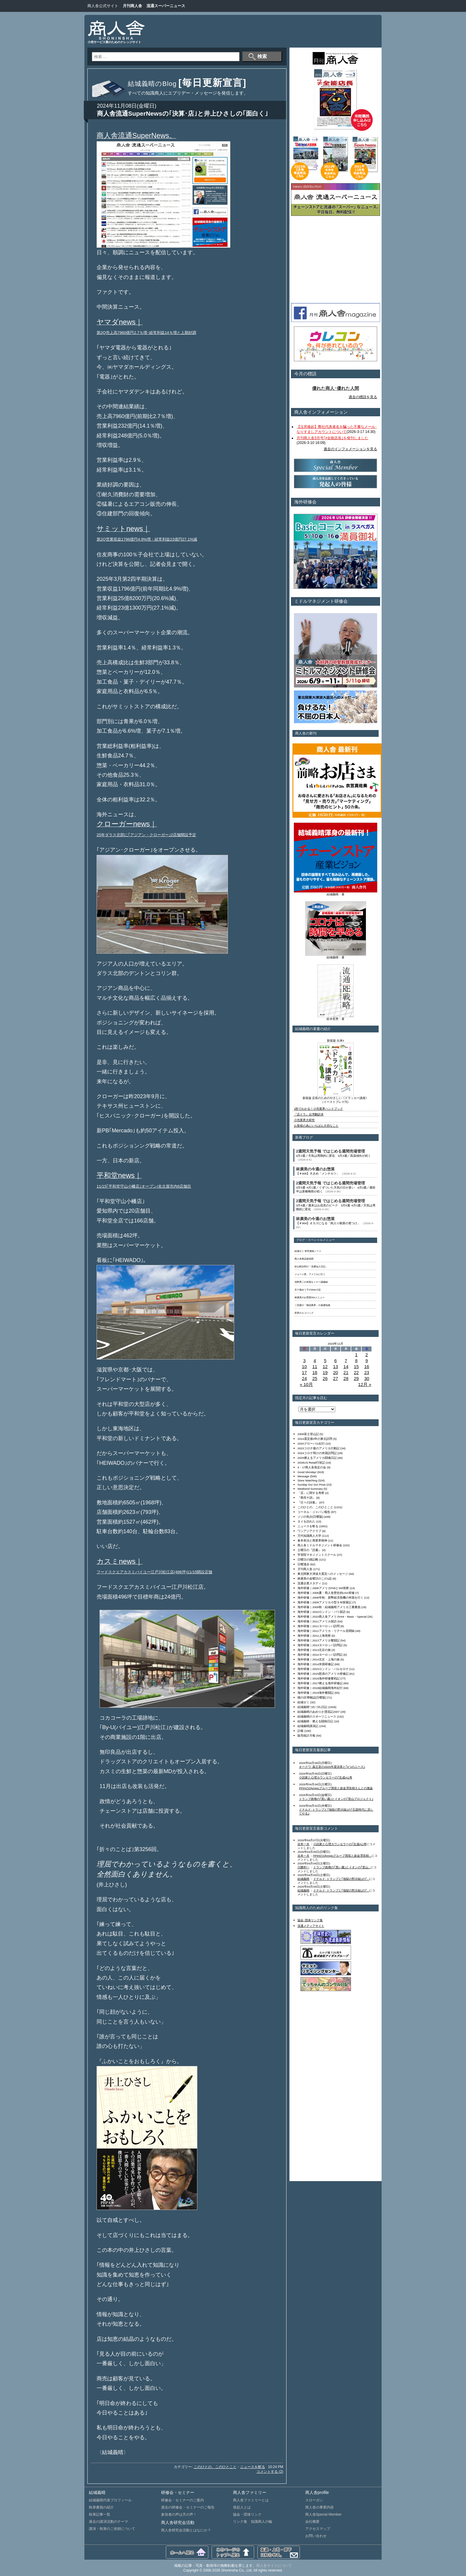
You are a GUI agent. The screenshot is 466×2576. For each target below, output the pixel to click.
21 (346, 1372)
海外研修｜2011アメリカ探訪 (317, 1621)
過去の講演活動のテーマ (108, 2522)
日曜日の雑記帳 (307, 1559)
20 (335, 1372)
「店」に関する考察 (310, 1493)
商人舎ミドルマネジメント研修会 (319, 1545)
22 (356, 1372)
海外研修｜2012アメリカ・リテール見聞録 (326, 1630)
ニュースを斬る (252, 2467)
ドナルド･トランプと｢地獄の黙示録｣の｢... (341, 1878)
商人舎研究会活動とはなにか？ (186, 2530)
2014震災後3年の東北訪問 (314, 1438)
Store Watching (307, 1480)
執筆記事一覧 (99, 2514)
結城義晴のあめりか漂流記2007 (318, 1711)
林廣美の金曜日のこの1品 (314, 1578)
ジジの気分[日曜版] (310, 1516)
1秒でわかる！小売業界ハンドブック (318, 1108)
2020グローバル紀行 (311, 1443)
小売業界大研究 (304, 1120)
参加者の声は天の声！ (179, 2514)
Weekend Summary (310, 1488)
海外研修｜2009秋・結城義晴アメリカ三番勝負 (328, 1607)
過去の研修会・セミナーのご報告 (188, 2507)
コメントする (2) (269, 2472)
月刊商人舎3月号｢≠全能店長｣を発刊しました (332, 438)
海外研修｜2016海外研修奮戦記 (318, 1678)
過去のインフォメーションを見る (350, 449)
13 (335, 1366)
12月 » (364, 1384)
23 (366, 1372)
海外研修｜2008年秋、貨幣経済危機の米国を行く (330, 1597)
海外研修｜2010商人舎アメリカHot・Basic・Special (331, 1616)
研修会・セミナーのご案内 (182, 2500)
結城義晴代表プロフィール (110, 2500)
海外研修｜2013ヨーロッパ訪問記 (320, 1645)
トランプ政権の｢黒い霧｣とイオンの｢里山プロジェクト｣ (336, 1798)
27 (335, 1378)
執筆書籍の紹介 (101, 2507)
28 (346, 1378)
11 (314, 1366)
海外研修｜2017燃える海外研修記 (320, 1683)
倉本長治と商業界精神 (312, 1540)
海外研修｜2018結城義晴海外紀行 (320, 1688)
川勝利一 (303, 1867)
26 (325, 1378)
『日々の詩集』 (307, 1502)
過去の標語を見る (363, 397)
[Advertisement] (267, 31)
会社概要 (312, 2522)
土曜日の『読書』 (309, 1550)
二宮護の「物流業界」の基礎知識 (312, 1305)
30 (366, 1378)
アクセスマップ (317, 2529)
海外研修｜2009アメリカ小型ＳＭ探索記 (324, 1602)
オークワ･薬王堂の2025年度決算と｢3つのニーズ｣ (332, 1766)
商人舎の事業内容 (319, 2507)
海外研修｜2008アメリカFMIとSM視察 (323, 1588)
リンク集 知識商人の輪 (252, 2522)
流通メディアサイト (310, 1925)
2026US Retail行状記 (311, 1462)
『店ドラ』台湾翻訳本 (309, 1114)
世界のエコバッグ (304, 1313)
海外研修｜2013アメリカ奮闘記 (318, 1640)
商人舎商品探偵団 (304, 1259)
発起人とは (242, 2507)
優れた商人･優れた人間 (335, 388)
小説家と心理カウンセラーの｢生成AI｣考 (325, 1777)
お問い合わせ (316, 2536)
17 (304, 1372)
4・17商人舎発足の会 (311, 1467)
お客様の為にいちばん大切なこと (316, 1125)
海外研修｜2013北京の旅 (314, 1650)
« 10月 (306, 1384)
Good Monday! (307, 1472)
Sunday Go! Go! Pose (311, 1484)
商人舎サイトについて (274, 2566)
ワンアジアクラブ (309, 1531)
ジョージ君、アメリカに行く (310, 1274)
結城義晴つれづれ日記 (312, 1707)
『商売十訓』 (306, 1497)
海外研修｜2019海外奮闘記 (315, 1692)
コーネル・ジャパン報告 (313, 1512)
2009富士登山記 (308, 1434)
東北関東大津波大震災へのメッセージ (322, 1573)
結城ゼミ (303, 1702)
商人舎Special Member (323, 2514)
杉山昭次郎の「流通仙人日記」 (311, 1266)
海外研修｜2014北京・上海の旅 (318, 1659)
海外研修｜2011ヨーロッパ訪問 (318, 1626)
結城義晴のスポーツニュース (316, 1716)
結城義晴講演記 (307, 1726)
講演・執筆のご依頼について (112, 2529)
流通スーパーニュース (166, 6)
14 (346, 1366)
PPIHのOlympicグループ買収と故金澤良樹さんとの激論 (336, 1788)
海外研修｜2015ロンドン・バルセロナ (323, 1669)
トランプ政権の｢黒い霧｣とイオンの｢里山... (342, 1867)
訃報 (300, 1730)
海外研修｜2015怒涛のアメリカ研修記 (323, 1673)
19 (325, 1372)
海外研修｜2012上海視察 (314, 1635)
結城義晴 (303, 1878)
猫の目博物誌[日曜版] (311, 1697)
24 (304, 1378)
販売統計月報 (306, 1735)
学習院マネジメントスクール (316, 1554)
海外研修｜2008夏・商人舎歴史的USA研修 (326, 1592)
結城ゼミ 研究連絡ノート (308, 1251)
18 (314, 1372)
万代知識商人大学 (309, 1535)
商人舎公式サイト (102, 6)
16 (366, 1366)
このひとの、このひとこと (215, 2467)
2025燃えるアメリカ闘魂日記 (317, 1457)
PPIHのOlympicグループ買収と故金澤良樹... (342, 1855)
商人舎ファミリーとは (251, 2500)
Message (303, 1476)
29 (356, 1378)
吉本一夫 (303, 1844)
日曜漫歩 (303, 1564)
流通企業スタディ (309, 1583)
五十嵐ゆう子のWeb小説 (308, 1289)
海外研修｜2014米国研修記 (315, 1664)
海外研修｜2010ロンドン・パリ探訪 (321, 1611)
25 (314, 1378)
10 (304, 1366)
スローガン (314, 2500)
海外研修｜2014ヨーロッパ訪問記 (320, 1654)
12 (325, 1366)
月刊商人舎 (132, 6)
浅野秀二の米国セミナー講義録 (311, 1282)
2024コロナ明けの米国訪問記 (317, 1453)
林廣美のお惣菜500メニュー (310, 1297)
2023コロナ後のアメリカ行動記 (318, 1448)
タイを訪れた (306, 1521)
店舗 (208, 1572)
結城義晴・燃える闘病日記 (315, 1721)
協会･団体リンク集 (310, 1920)
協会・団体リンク (247, 2514)
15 (356, 1366)
